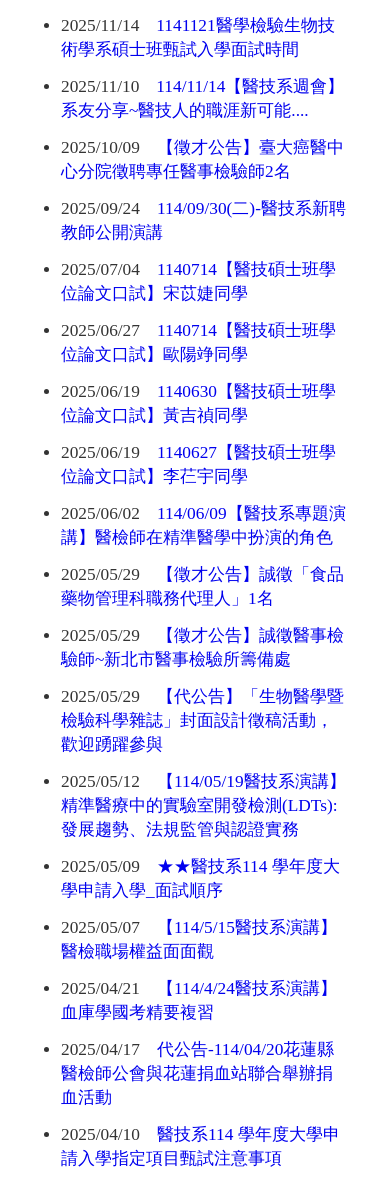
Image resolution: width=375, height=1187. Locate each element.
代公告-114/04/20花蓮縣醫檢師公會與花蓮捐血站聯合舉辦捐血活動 (197, 1073)
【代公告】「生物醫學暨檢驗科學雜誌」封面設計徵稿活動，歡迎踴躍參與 (202, 720)
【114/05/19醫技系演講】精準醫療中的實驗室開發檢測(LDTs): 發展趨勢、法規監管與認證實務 (203, 805)
